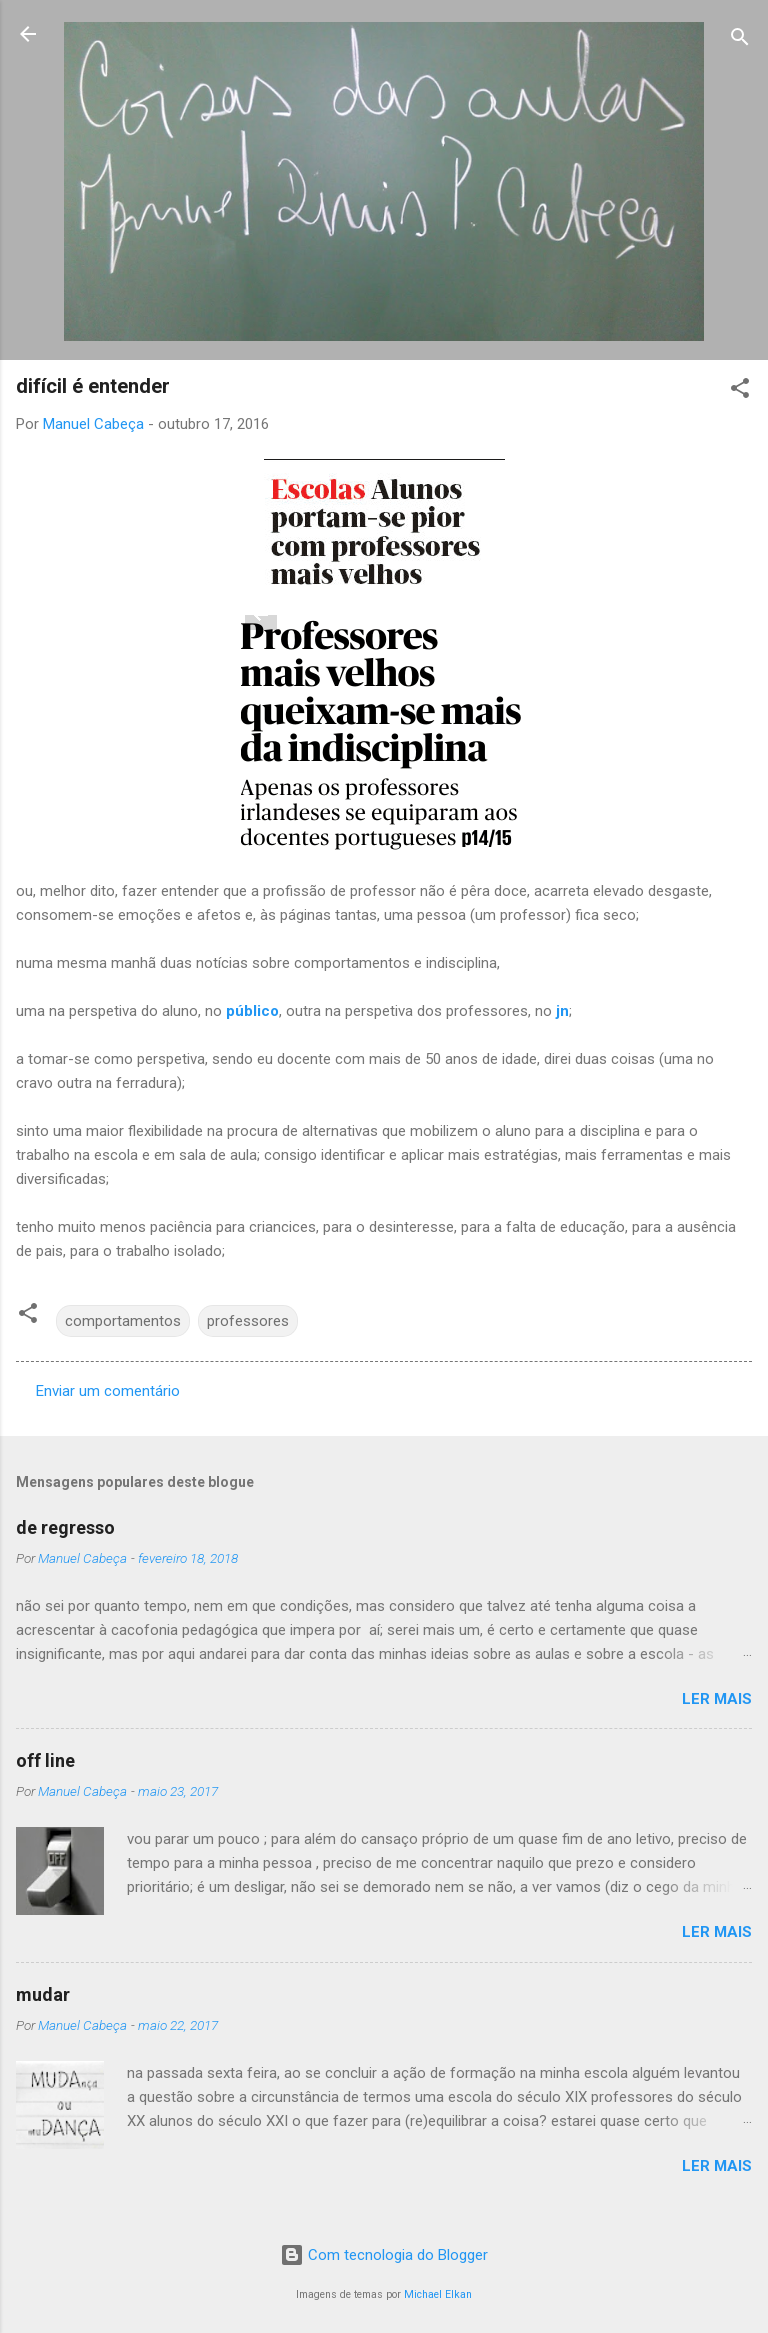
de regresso (65, 1527)
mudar (43, 1994)
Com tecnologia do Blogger (384, 2255)
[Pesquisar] (740, 40)
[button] (740, 391)
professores (248, 1321)
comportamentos (123, 1321)
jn (562, 1011)
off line (45, 1760)
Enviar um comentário (108, 1391)
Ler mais (717, 1699)
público (252, 1011)
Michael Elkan (438, 2294)
